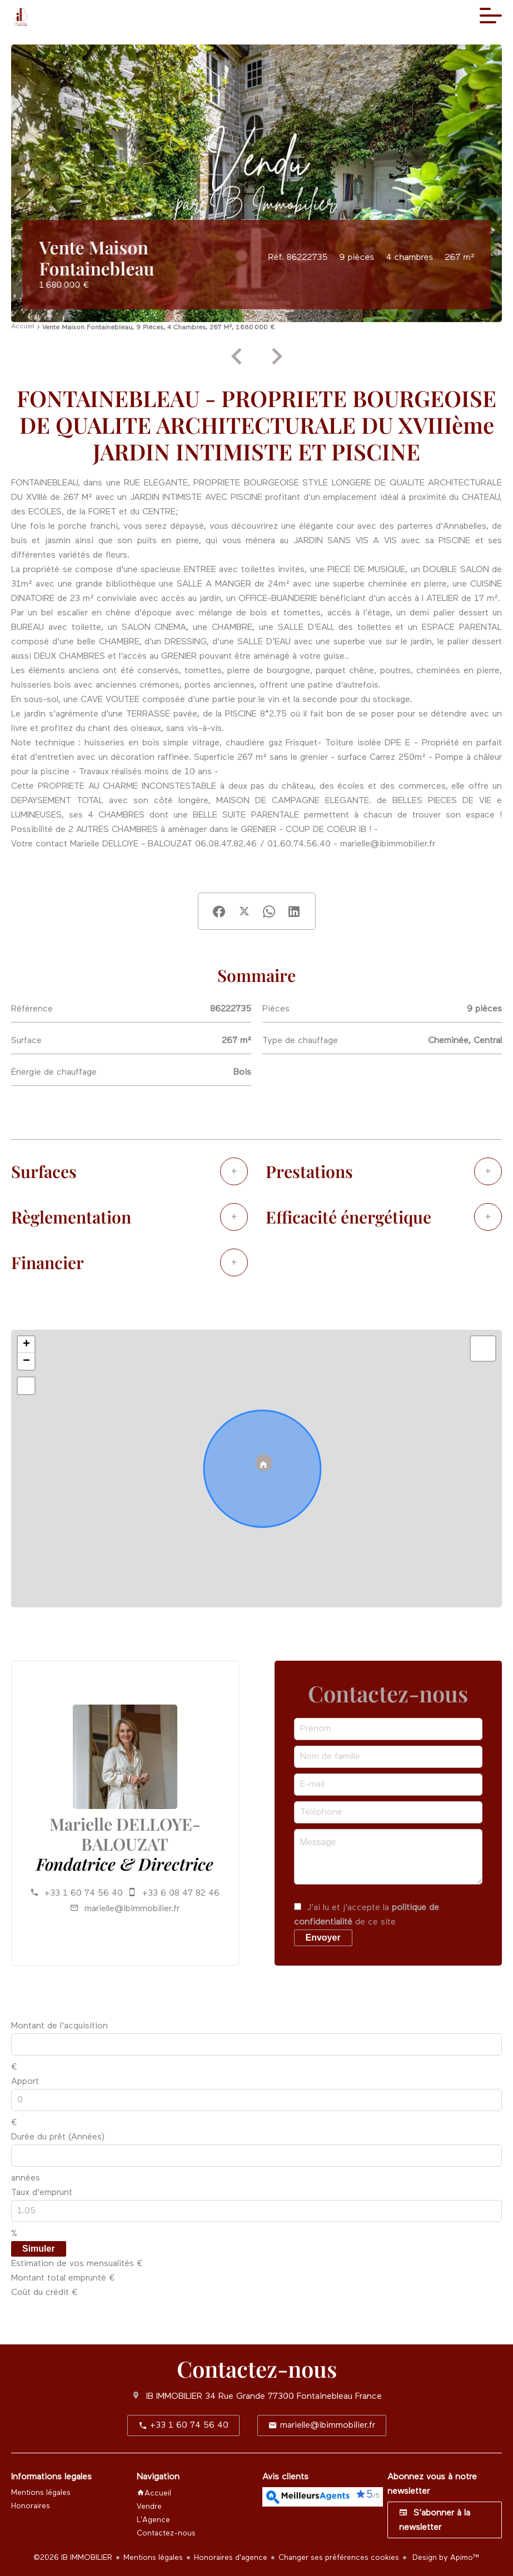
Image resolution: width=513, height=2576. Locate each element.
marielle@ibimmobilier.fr (132, 1909)
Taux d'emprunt (41, 2192)
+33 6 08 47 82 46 (181, 1893)
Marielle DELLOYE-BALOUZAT (125, 1834)
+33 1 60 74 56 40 (83, 1893)
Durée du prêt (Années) (57, 2137)
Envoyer (323, 1937)
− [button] (26, 1361)
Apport (25, 2081)
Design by (445, 2558)
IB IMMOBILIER (174, 2396)
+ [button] (26, 1344)
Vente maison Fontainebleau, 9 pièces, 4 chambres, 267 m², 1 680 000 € (158, 327)
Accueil (22, 326)
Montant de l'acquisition (59, 2026)
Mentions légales (153, 2558)
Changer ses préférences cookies (338, 2558)
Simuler (38, 2248)
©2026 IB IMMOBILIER (72, 2558)
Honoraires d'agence (230, 2558)
